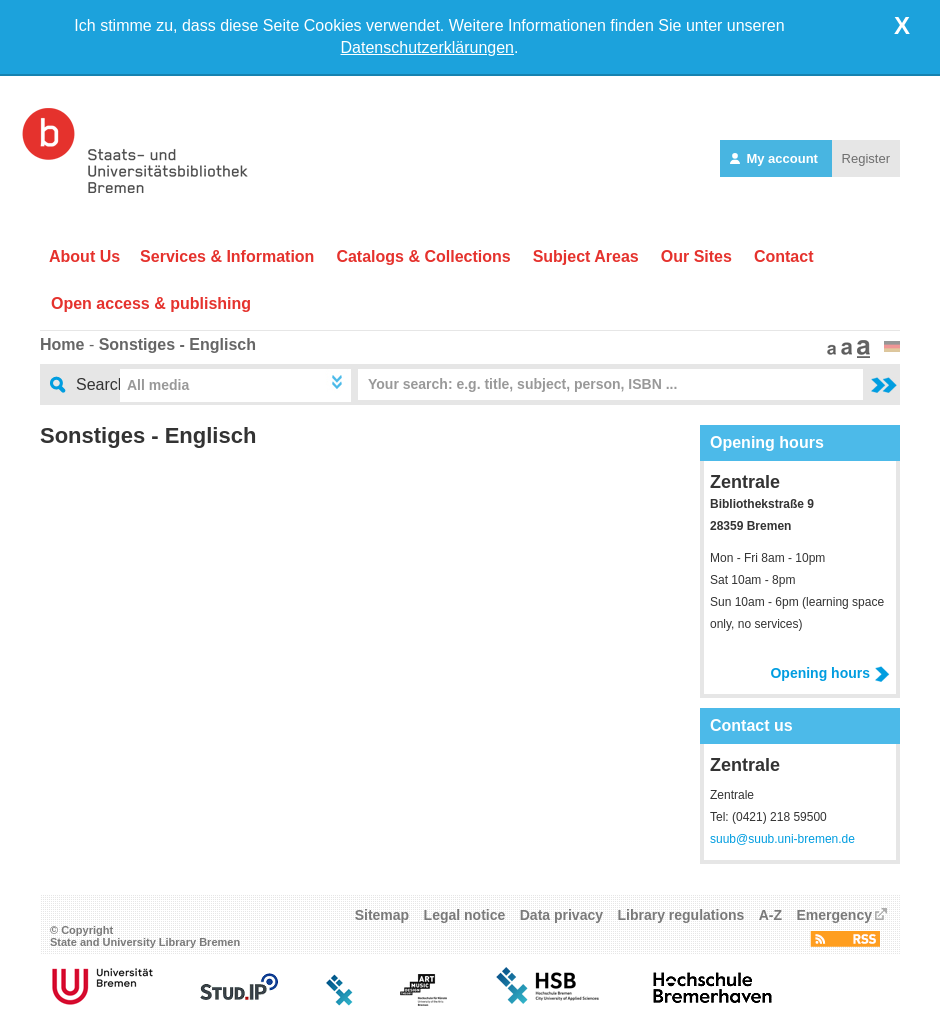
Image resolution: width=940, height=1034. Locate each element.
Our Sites (696, 256)
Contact (784, 256)
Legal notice (465, 915)
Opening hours (830, 673)
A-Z (770, 915)
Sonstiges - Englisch (177, 344)
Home (62, 344)
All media (158, 385)
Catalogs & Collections (423, 256)
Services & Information (227, 256)
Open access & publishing (151, 303)
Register (866, 158)
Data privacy (561, 915)
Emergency (834, 915)
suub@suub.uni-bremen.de (782, 839)
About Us (84, 256)
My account (776, 158)
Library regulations (680, 915)
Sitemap (382, 915)
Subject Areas (586, 256)
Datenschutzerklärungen (427, 47)
